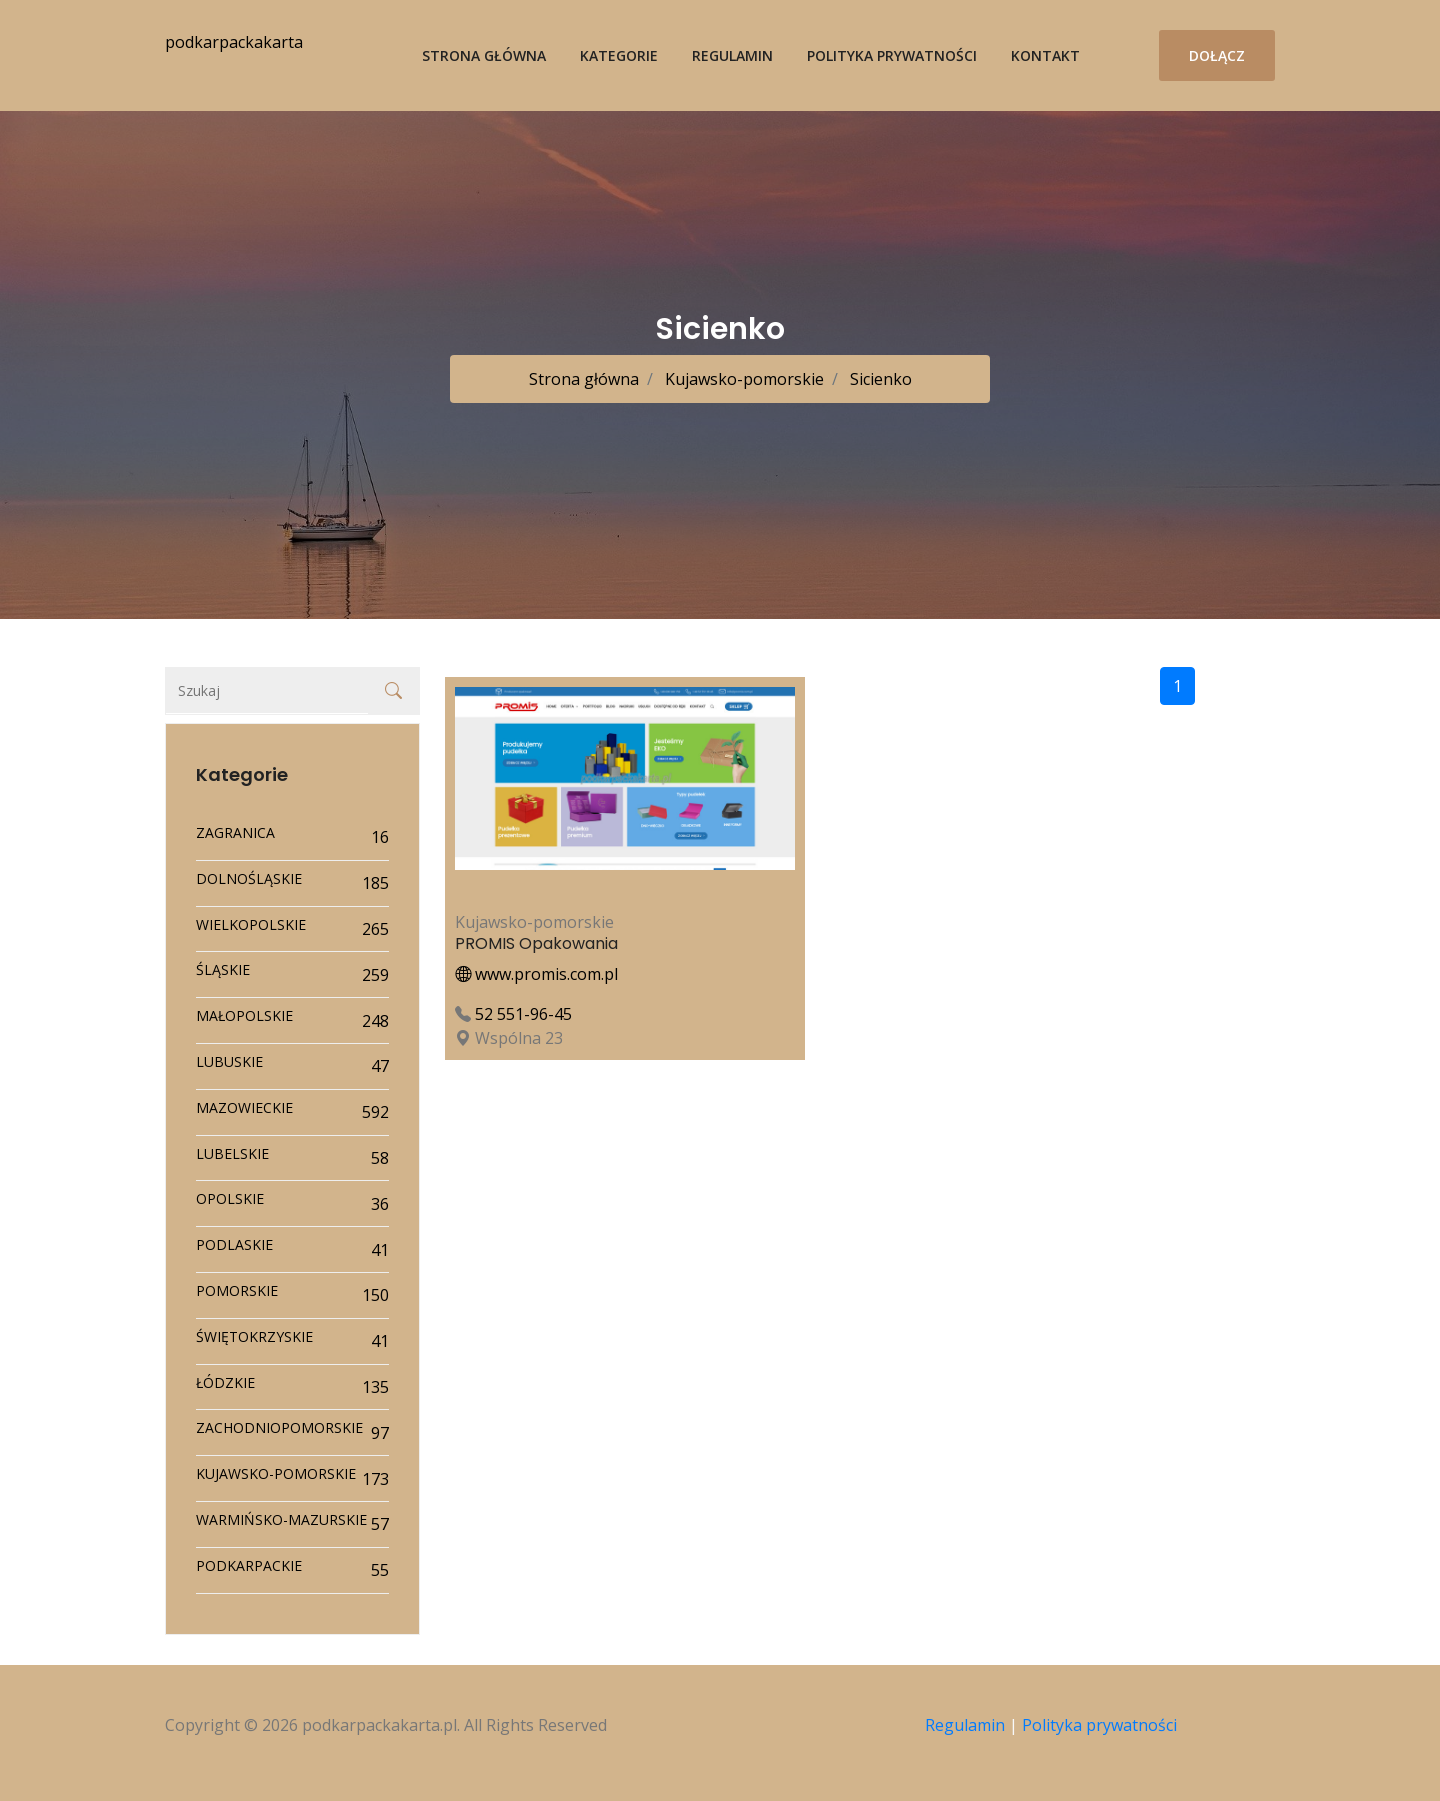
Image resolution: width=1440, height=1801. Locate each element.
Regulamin (732, 55)
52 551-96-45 (523, 1014)
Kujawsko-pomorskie (742, 379)
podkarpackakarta (234, 42)
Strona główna (484, 55)
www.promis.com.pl (536, 974)
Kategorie (619, 55)
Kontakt (1045, 55)
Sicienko (879, 379)
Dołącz (1217, 55)
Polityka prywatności (892, 55)
